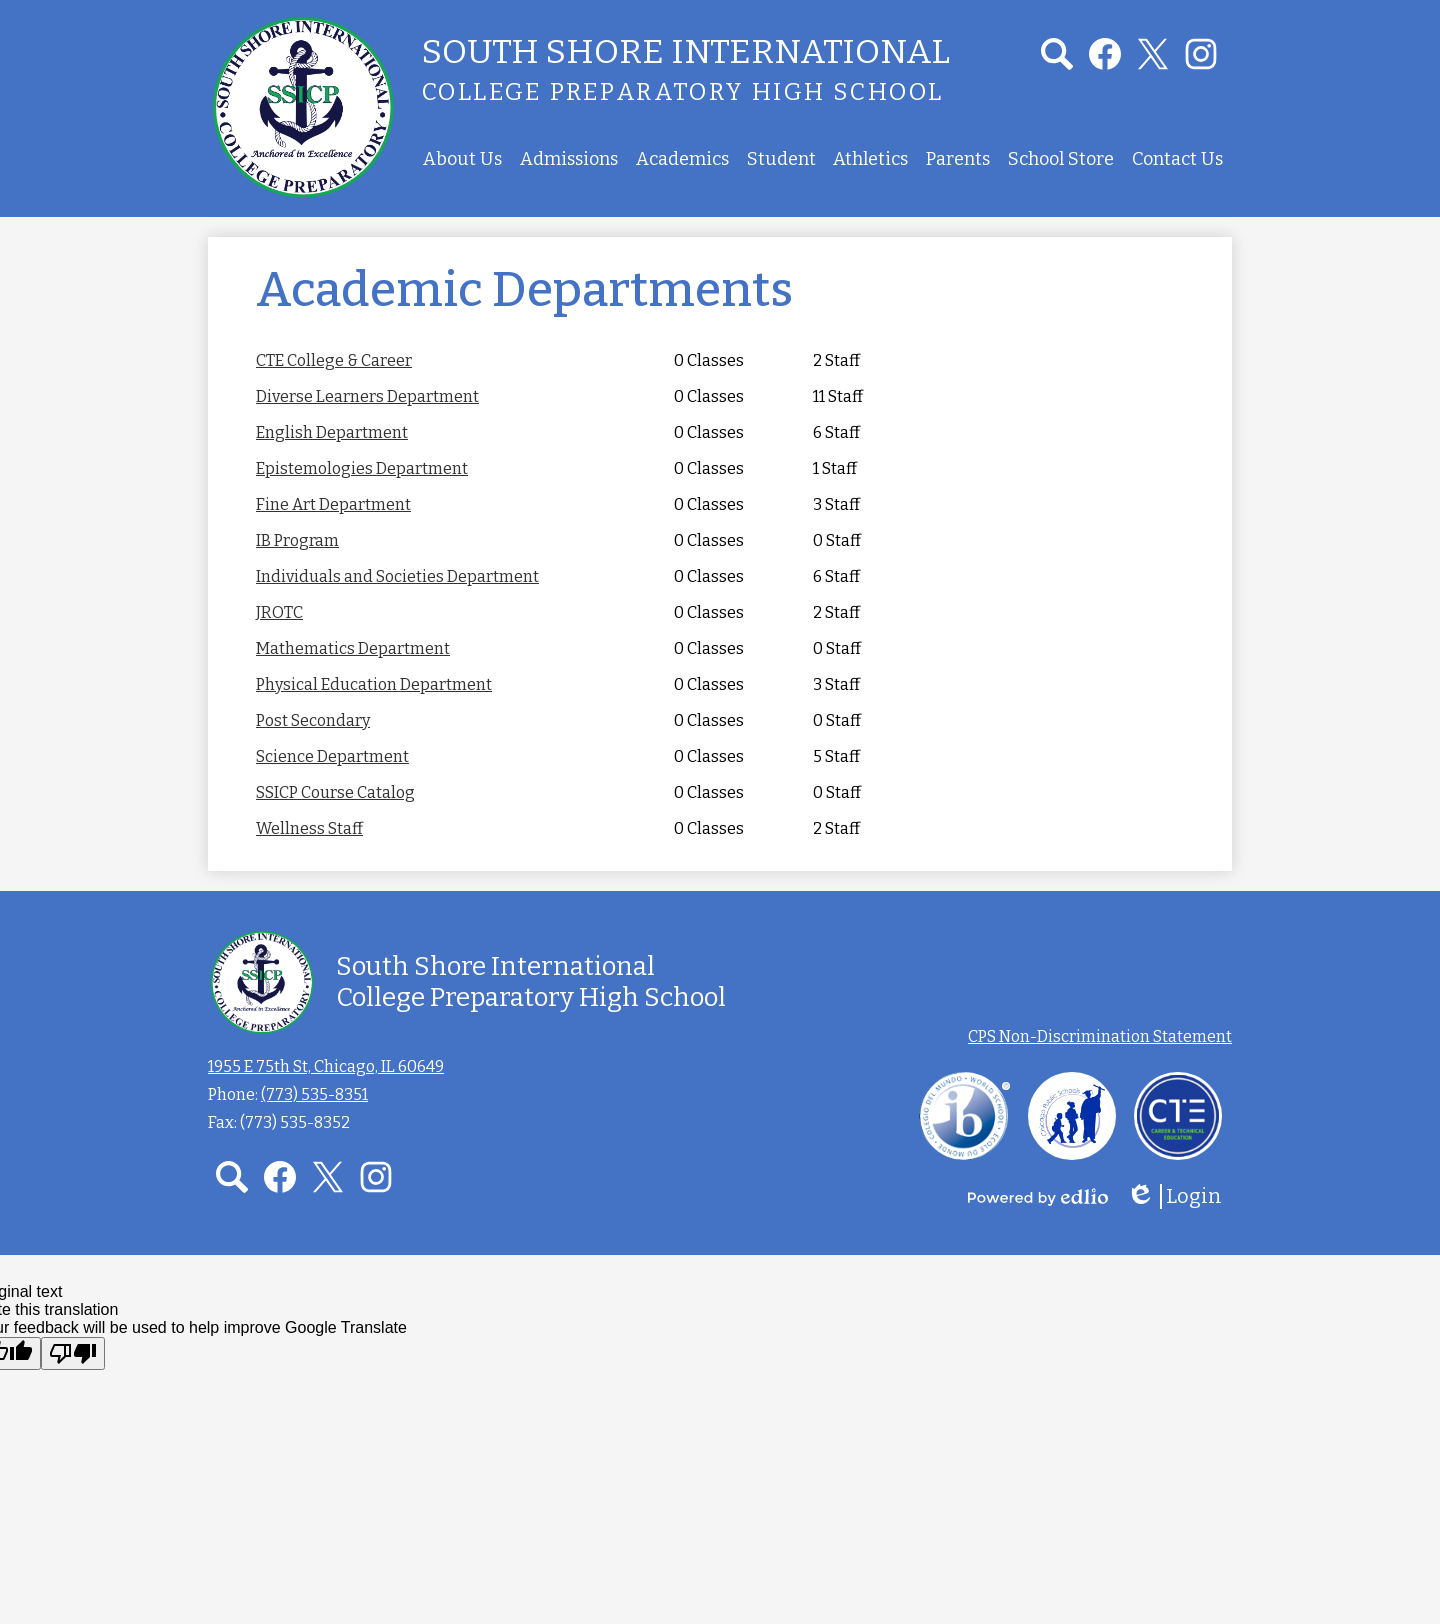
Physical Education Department (374, 684)
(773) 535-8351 (314, 1094)
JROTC (279, 612)
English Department (332, 432)
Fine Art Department (333, 504)
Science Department (332, 756)
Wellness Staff (309, 828)
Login (1174, 1196)
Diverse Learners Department (367, 396)
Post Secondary (313, 720)
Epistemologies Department (362, 468)
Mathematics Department (353, 648)
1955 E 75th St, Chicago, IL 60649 (326, 1066)
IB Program (297, 540)
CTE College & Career (334, 360)
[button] (462, 159)
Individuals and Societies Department (397, 576)
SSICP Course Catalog (335, 792)
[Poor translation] (73, 1353)
